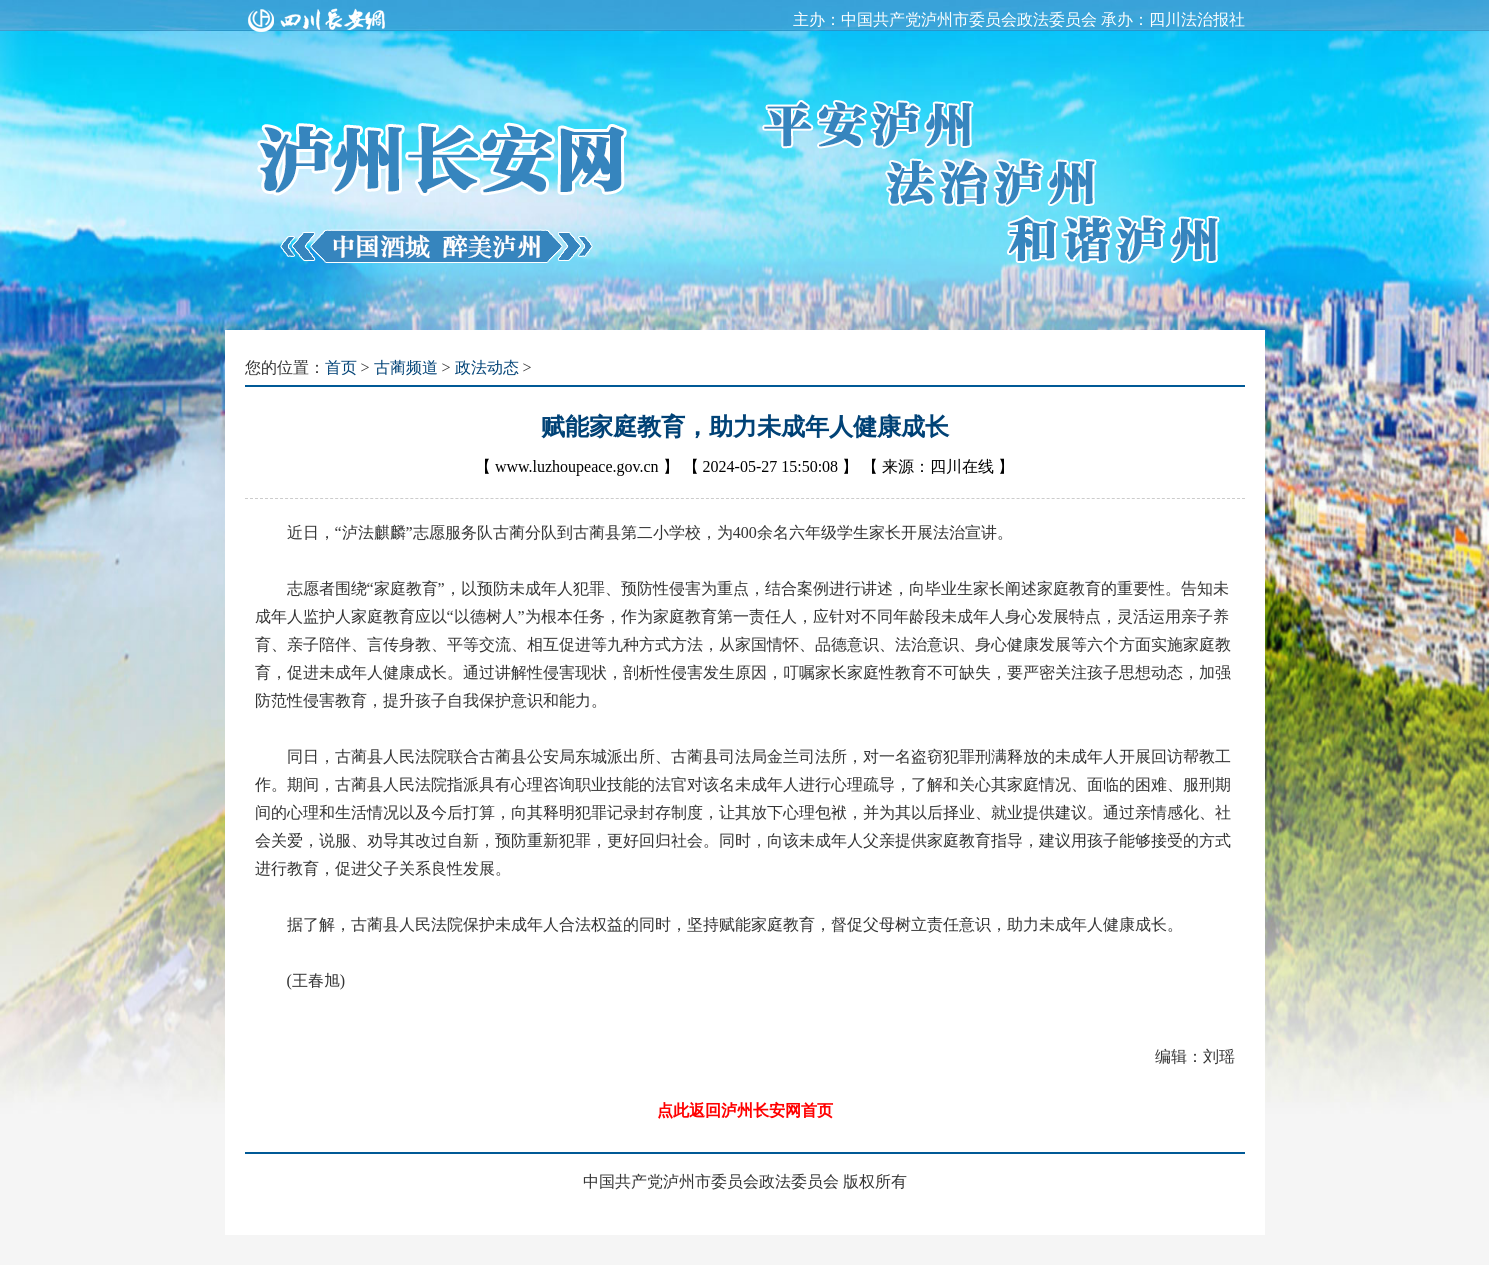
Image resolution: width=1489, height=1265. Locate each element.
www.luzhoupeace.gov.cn (577, 466)
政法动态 (487, 367)
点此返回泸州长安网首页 (745, 1110)
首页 (341, 367)
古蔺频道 (406, 367)
